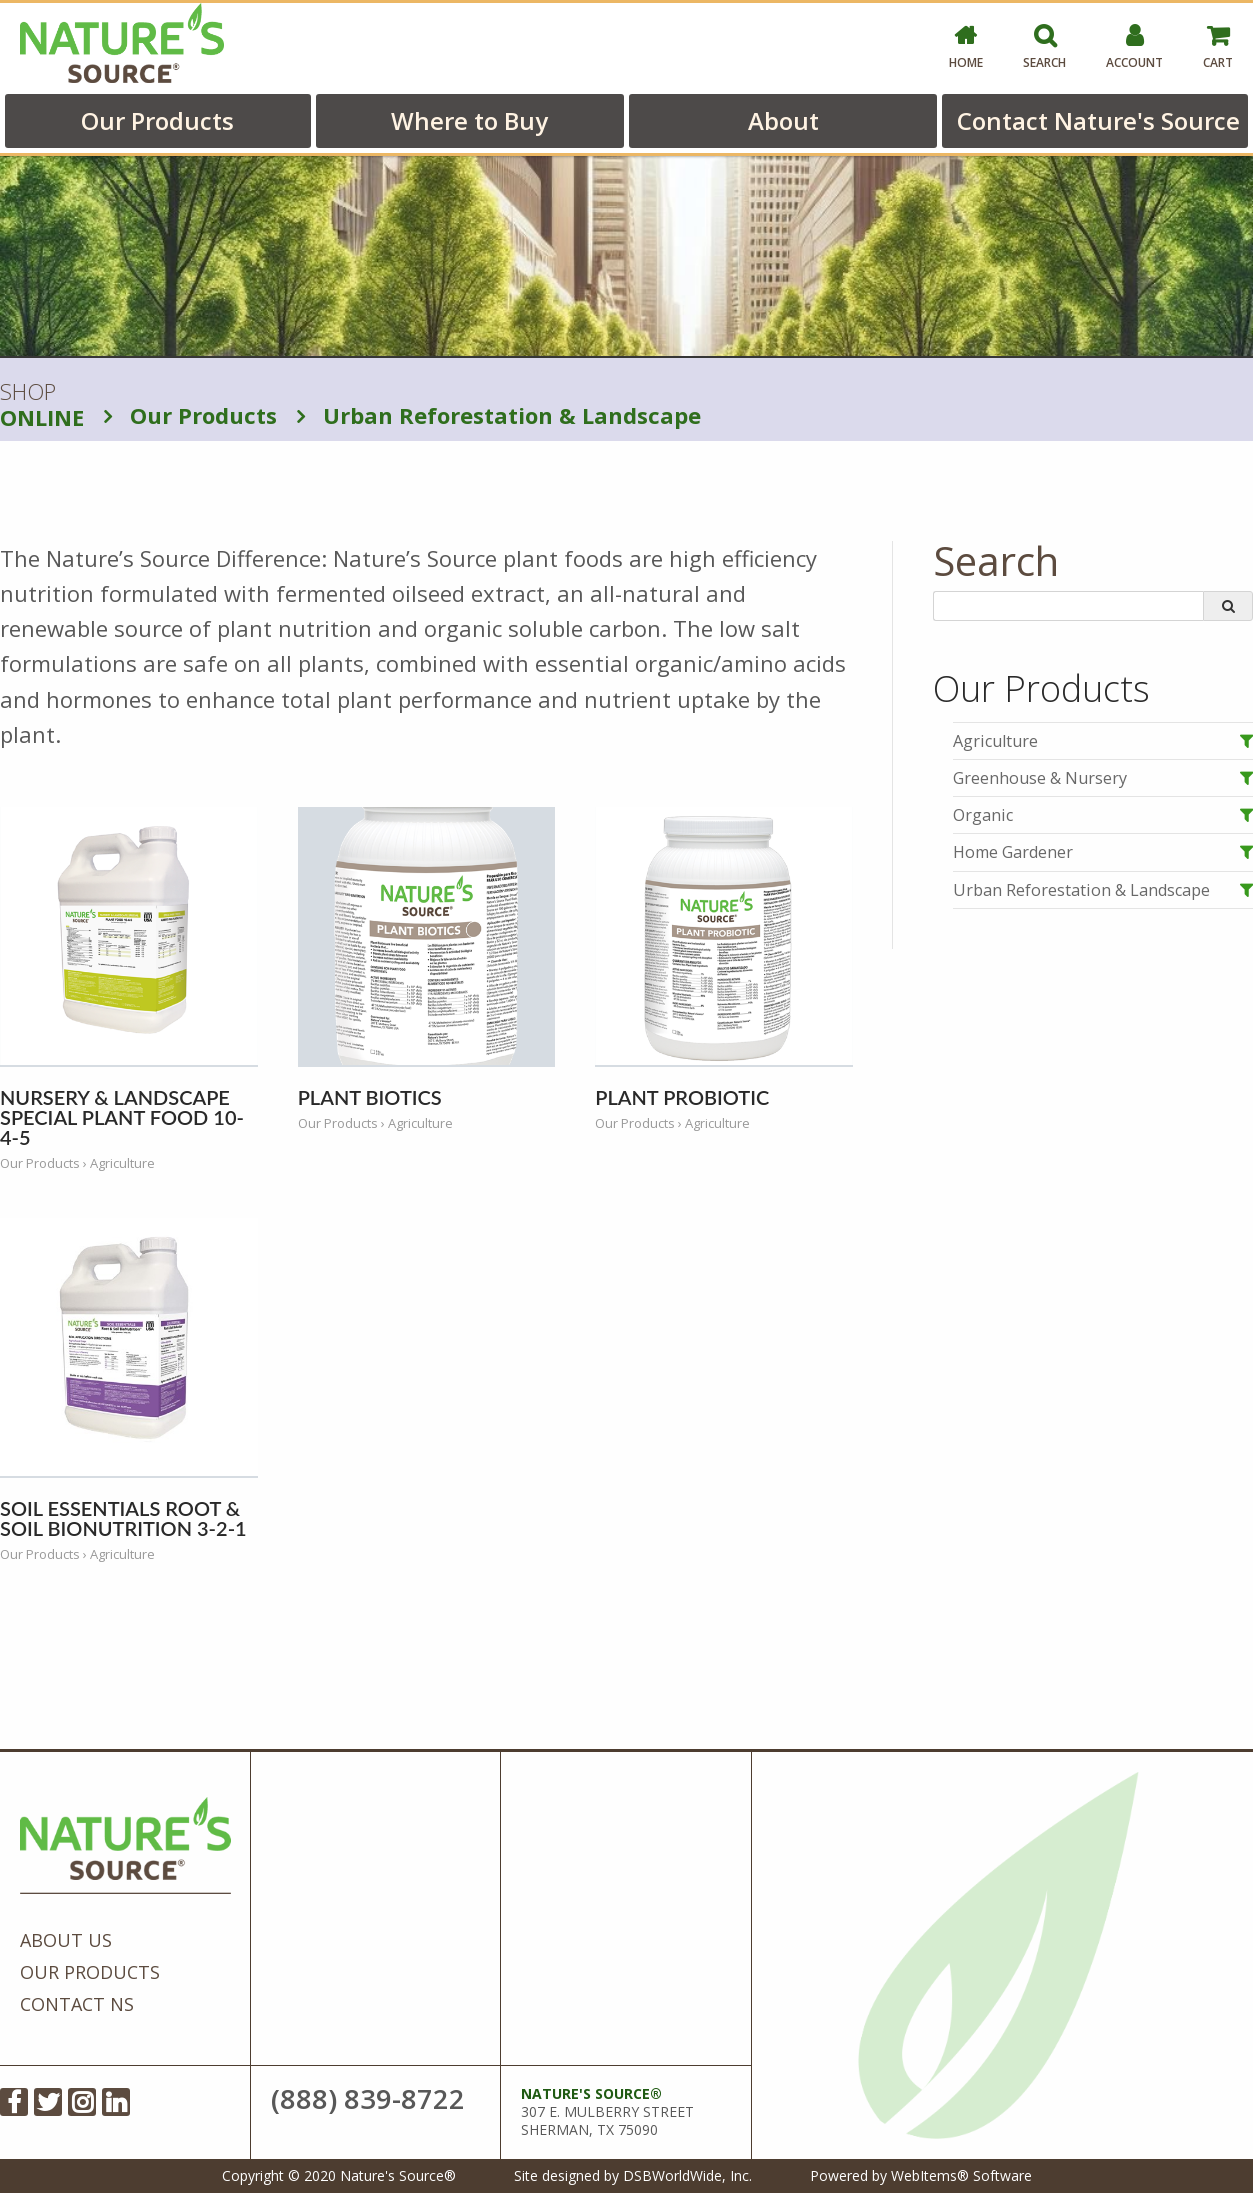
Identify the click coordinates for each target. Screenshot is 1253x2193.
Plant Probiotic (682, 1097)
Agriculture (995, 741)
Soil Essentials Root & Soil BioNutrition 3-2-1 (123, 1518)
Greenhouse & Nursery (1040, 778)
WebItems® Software (961, 2175)
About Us (66, 1940)
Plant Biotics (370, 1097)
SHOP (42, 405)
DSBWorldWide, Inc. (687, 2175)
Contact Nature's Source (1098, 120)
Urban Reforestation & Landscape (499, 415)
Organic (983, 815)
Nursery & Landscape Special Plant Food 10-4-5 (122, 1117)
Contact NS (77, 2004)
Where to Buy (469, 120)
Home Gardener (1013, 852)
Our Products (157, 120)
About (783, 120)
